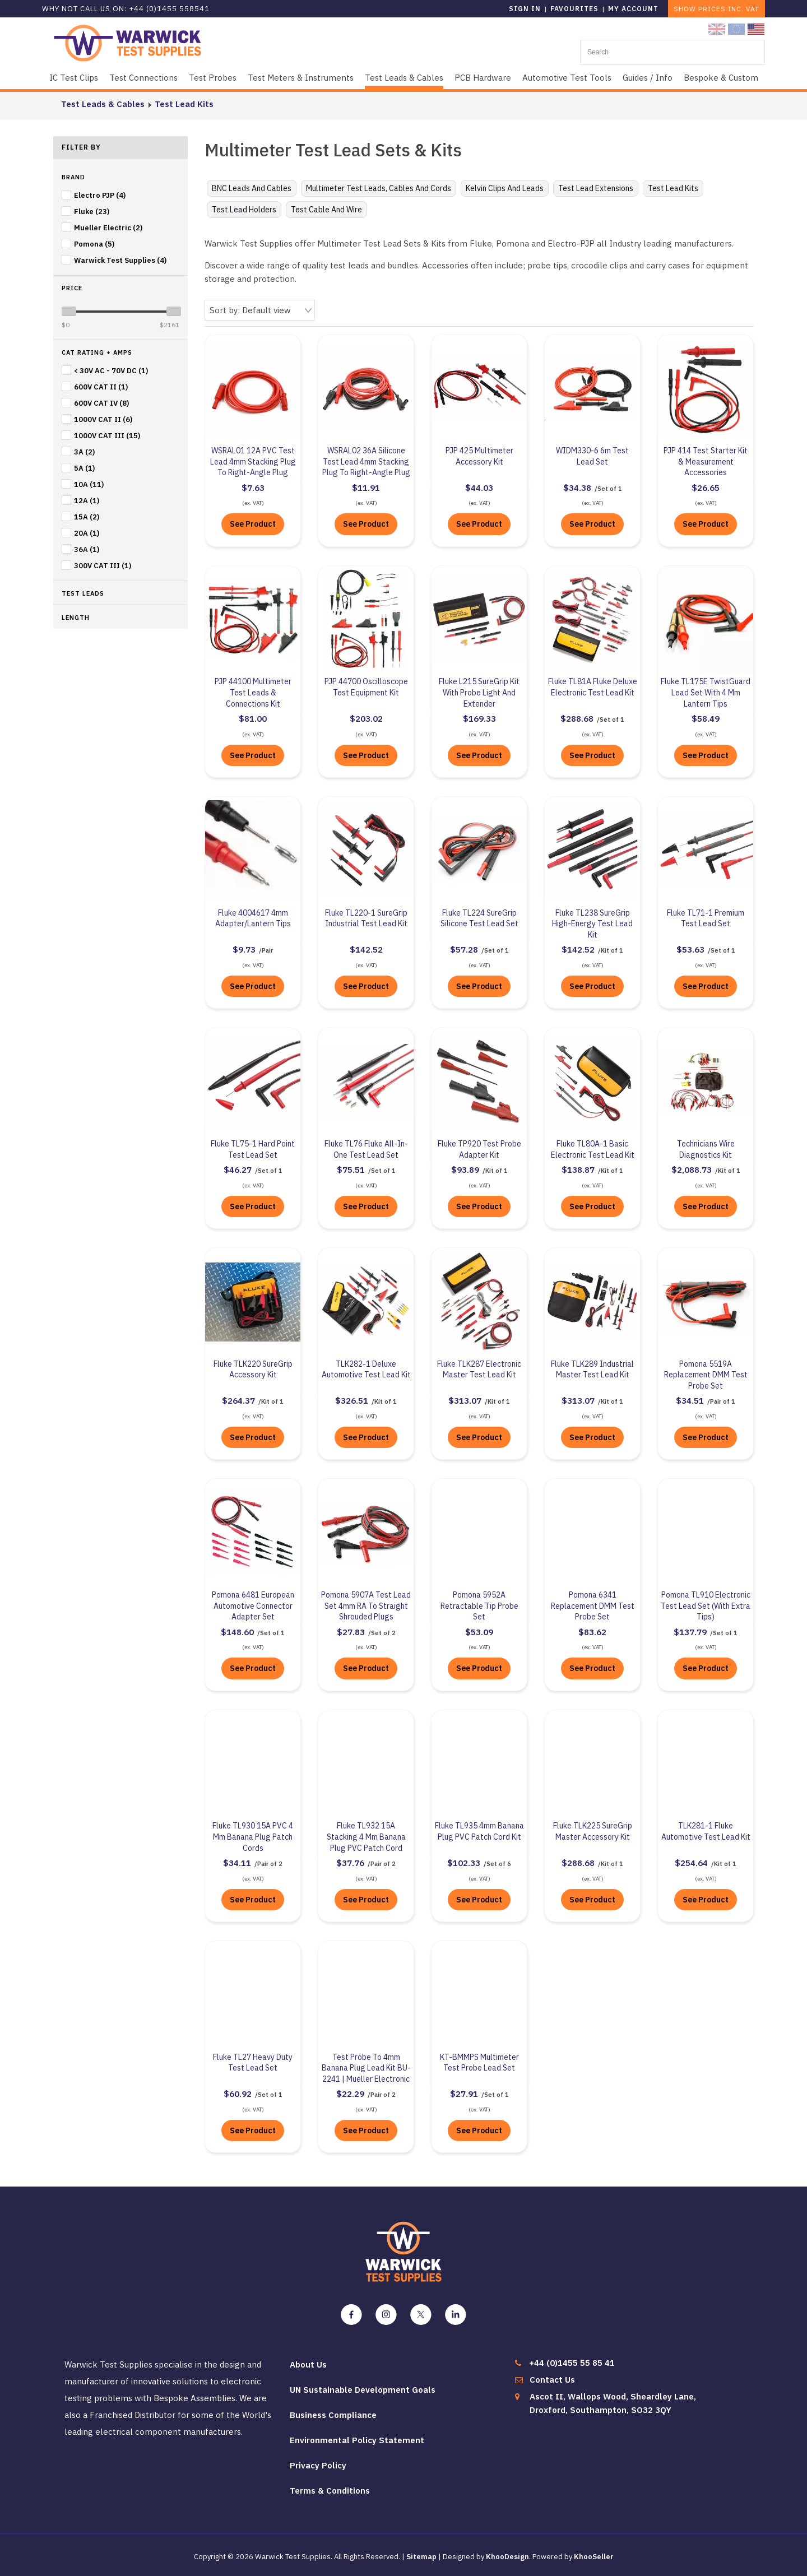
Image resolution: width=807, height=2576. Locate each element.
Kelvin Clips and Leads (505, 188)
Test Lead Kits (176, 104)
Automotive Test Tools (566, 77)
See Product (253, 523)
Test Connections (143, 77)
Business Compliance (333, 2413)
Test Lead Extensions (595, 188)
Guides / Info (647, 77)
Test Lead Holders (244, 210)
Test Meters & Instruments (301, 77)
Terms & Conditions (330, 2489)
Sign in (525, 8)
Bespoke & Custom (721, 77)
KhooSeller (594, 2555)
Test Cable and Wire (326, 210)
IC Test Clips (73, 77)
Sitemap (421, 2555)
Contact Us (552, 2378)
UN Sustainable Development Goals (362, 2388)
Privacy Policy (318, 2464)
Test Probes (212, 77)
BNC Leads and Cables (251, 188)
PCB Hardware (482, 77)
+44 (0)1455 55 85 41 (572, 2361)
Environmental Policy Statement (357, 2439)
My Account (633, 8)
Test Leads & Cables (404, 77)
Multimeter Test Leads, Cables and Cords (378, 188)
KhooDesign (507, 2555)
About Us (308, 2363)
